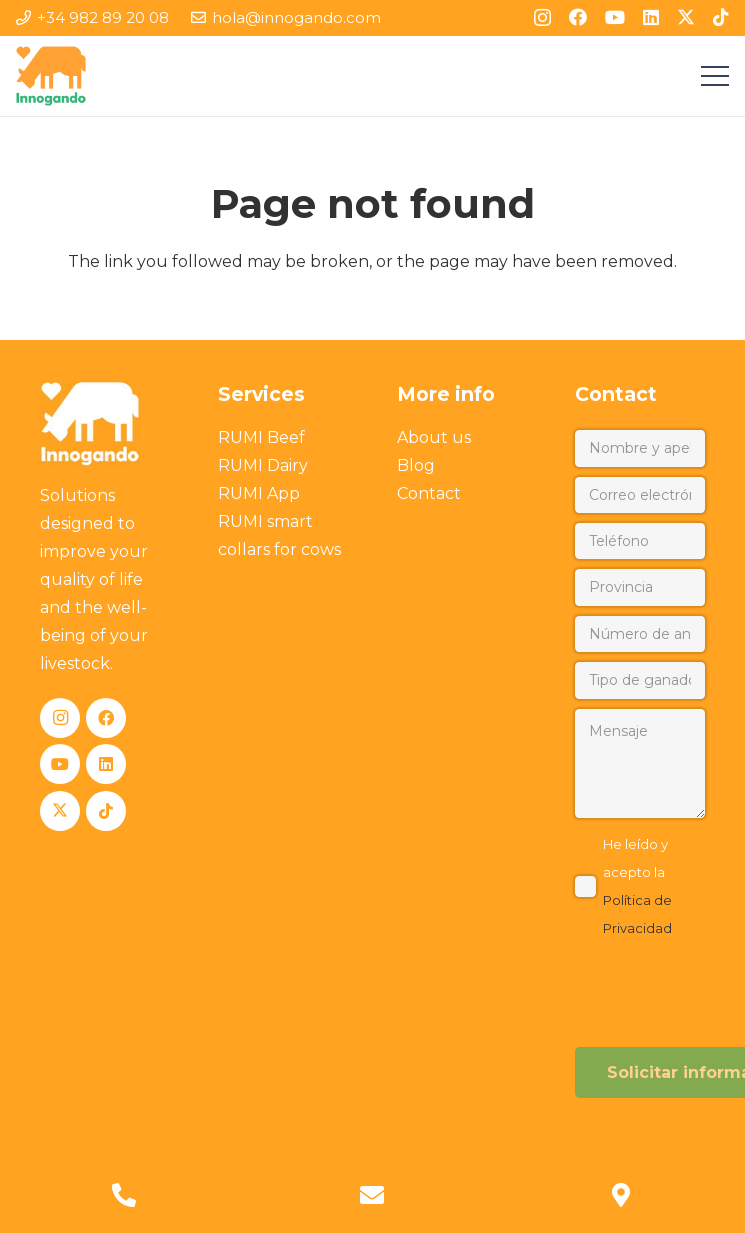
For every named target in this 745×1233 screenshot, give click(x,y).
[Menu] (715, 76)
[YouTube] (615, 17)
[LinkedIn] (651, 17)
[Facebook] (578, 17)
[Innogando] (51, 76)
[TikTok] (721, 17)
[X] (686, 17)
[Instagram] (542, 18)
